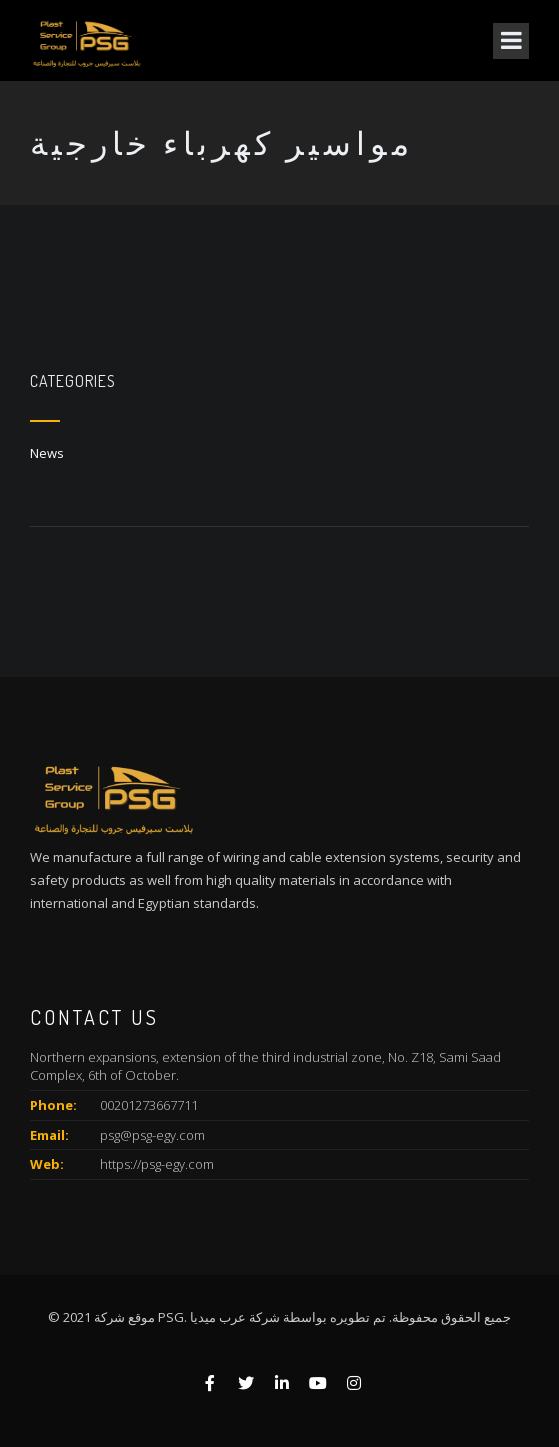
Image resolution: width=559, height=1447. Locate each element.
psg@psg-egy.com (152, 1135)
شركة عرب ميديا (235, 1317)
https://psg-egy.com (157, 1164)
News (47, 453)
